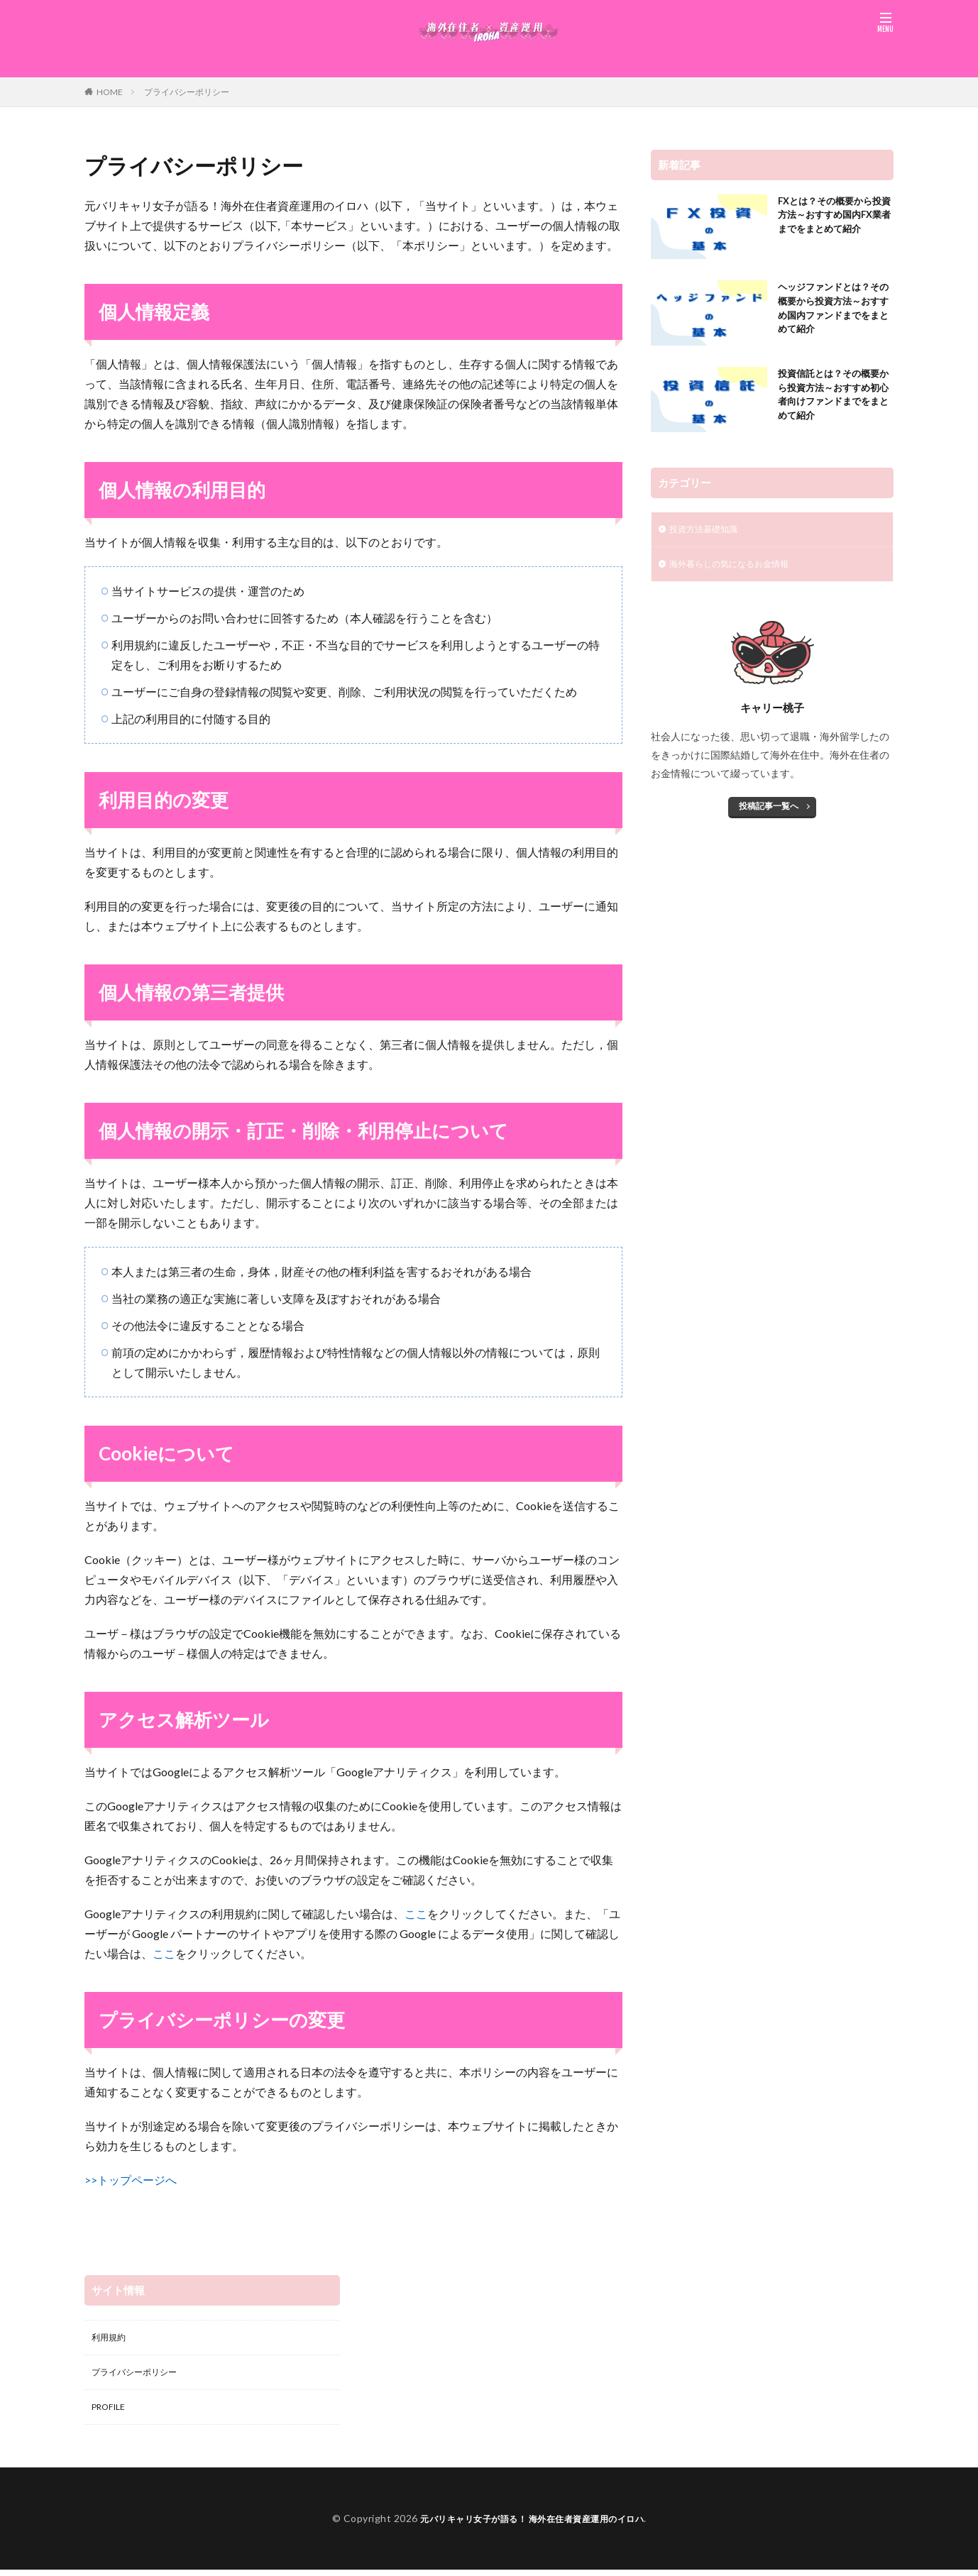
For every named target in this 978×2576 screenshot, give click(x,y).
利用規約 (111, 2339)
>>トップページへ (130, 2179)
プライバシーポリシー (186, 92)
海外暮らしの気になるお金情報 (738, 567)
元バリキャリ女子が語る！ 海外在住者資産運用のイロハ (532, 2525)
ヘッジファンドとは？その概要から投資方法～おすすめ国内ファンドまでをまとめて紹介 (831, 312)
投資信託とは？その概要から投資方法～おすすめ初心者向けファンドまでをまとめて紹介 (831, 398)
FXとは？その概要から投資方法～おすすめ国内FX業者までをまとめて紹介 (832, 226)
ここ (416, 1913)
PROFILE (112, 2412)
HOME (110, 91)
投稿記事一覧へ (768, 810)
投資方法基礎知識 (709, 530)
